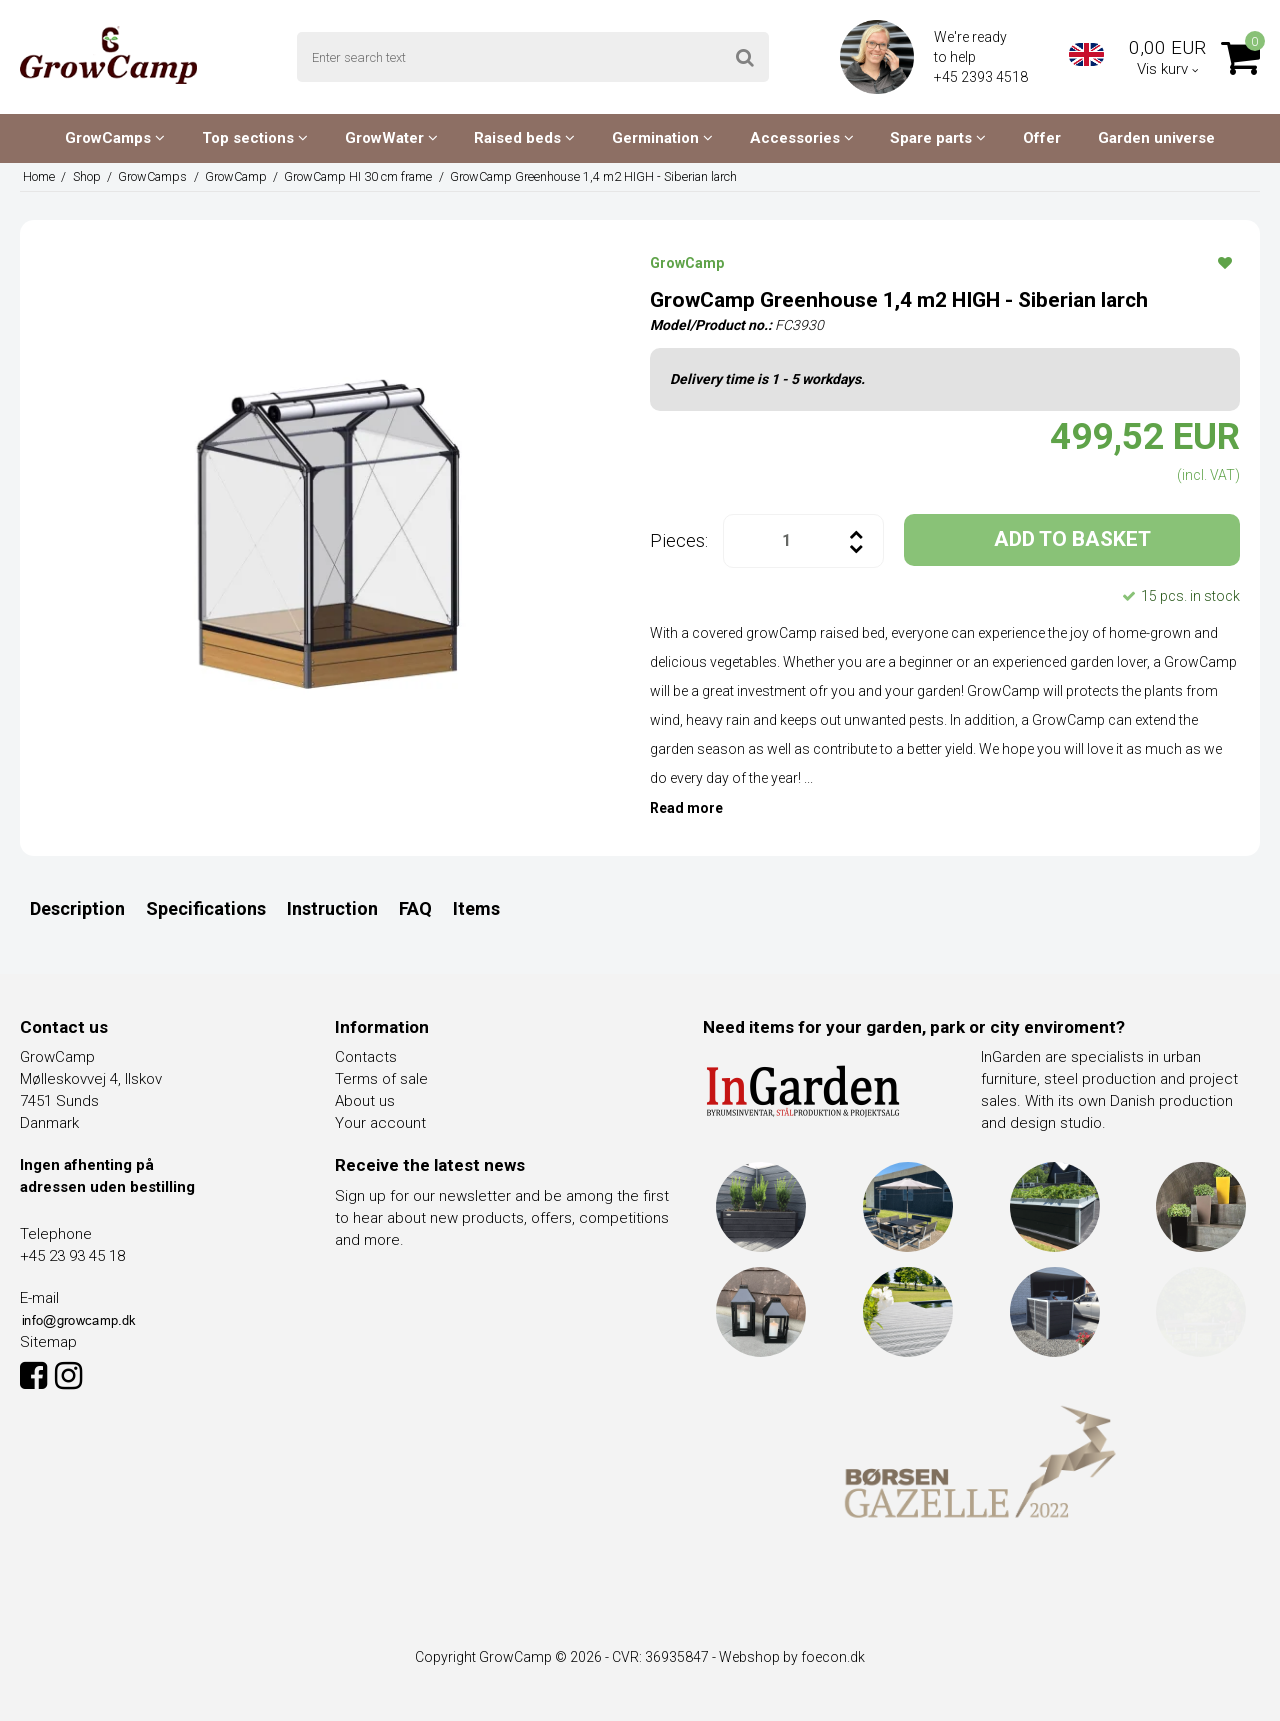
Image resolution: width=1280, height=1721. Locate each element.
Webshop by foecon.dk (792, 1657)
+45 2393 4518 (982, 77)
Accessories (802, 138)
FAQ (415, 908)
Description (77, 908)
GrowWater (391, 138)
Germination (662, 138)
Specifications (206, 908)
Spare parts (938, 138)
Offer (1042, 138)
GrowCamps (115, 138)
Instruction (332, 908)
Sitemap (48, 1342)
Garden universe (1156, 138)
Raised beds (524, 138)
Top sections (255, 138)
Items (476, 908)
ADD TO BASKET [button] (1072, 539)
